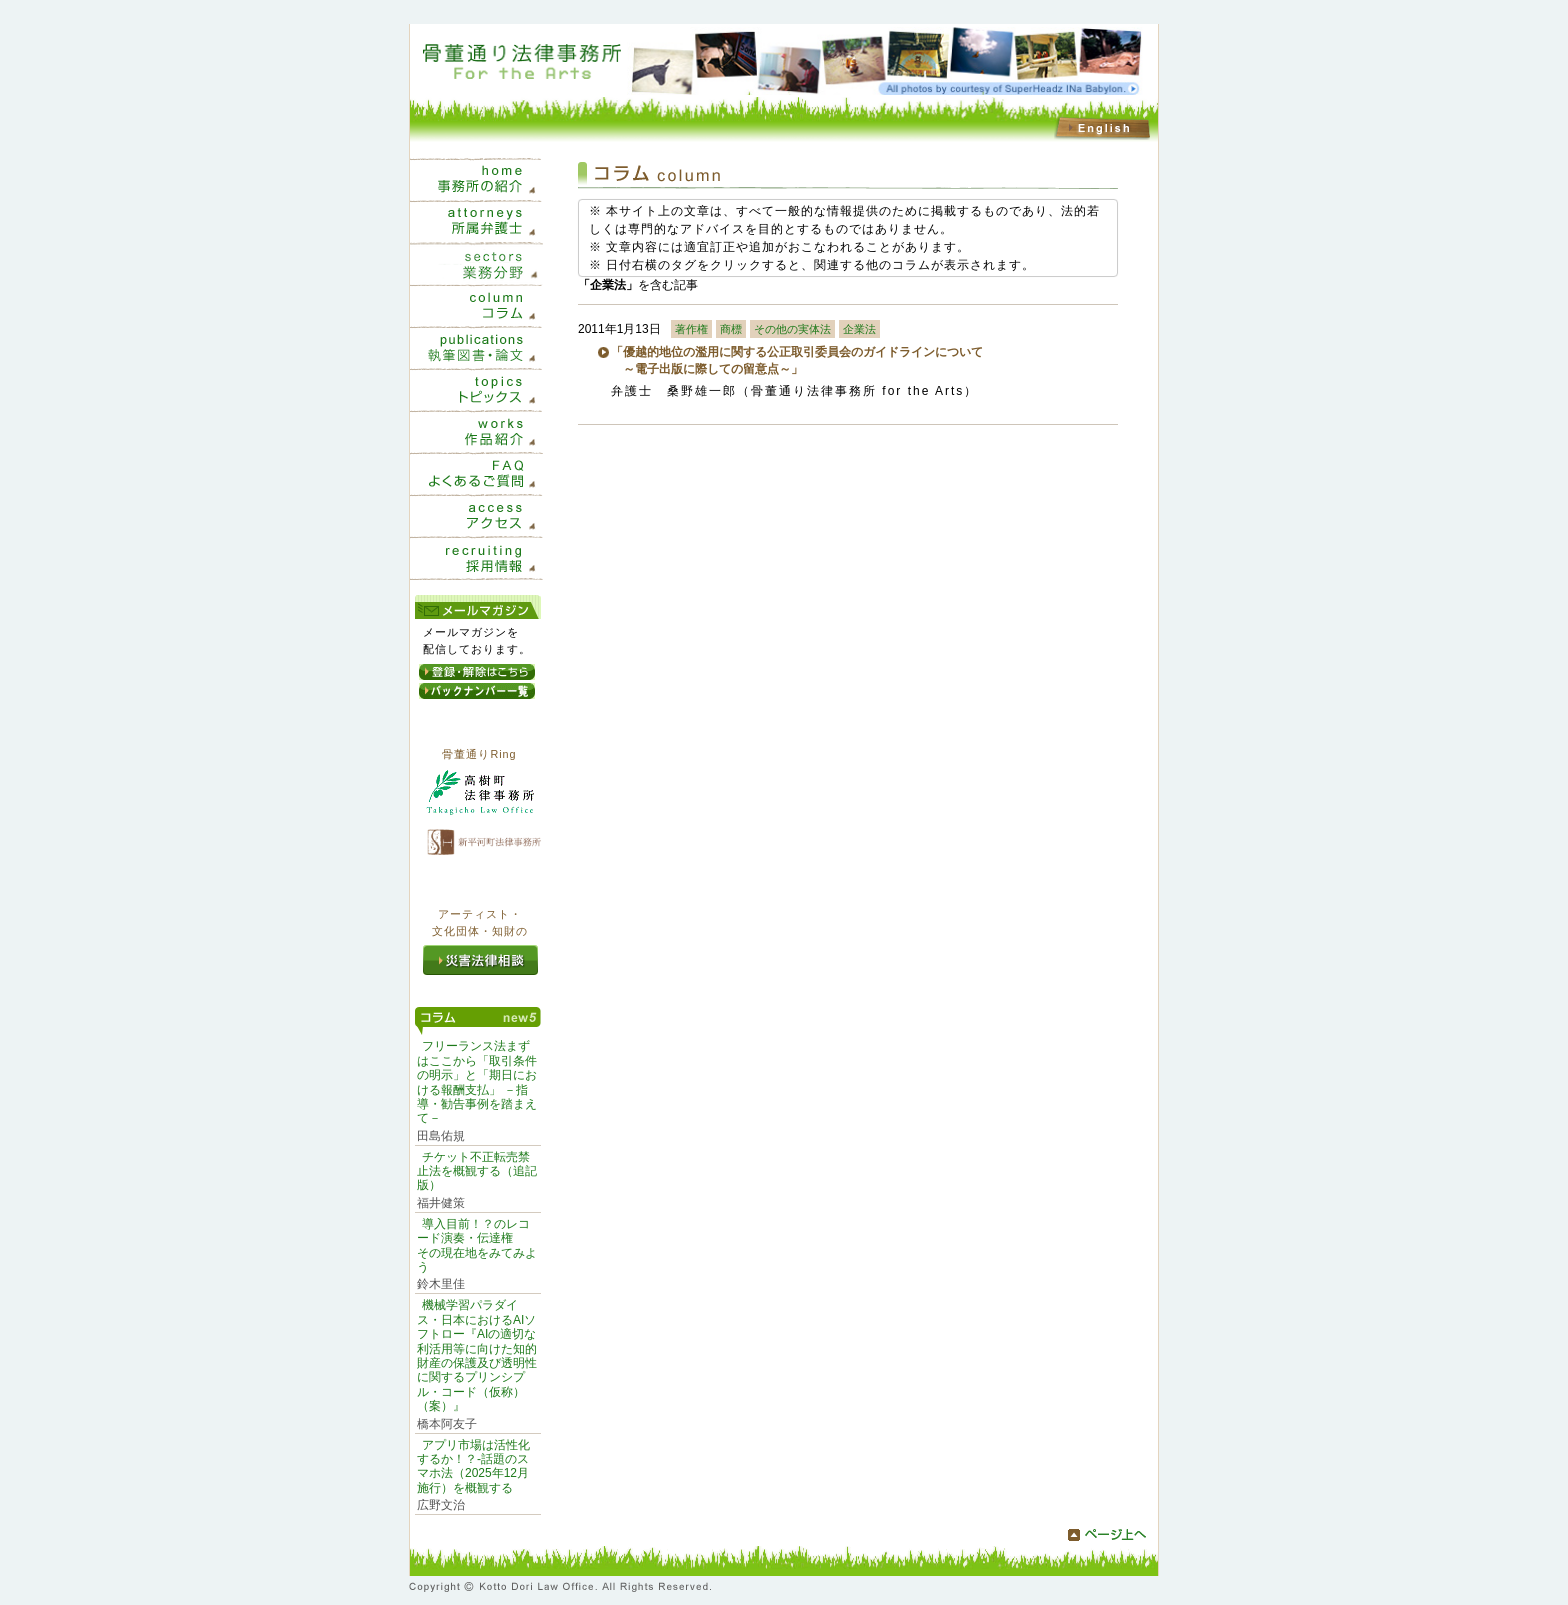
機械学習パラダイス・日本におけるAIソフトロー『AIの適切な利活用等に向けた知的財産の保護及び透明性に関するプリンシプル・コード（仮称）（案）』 (477, 1355)
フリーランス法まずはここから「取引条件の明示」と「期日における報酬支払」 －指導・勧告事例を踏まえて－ (477, 1082)
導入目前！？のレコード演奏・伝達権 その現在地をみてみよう (477, 1245)
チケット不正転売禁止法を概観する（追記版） (477, 1171)
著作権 (691, 329)
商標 (731, 329)
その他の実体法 (792, 329)
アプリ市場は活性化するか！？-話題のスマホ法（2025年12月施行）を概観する (473, 1466)
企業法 (859, 329)
